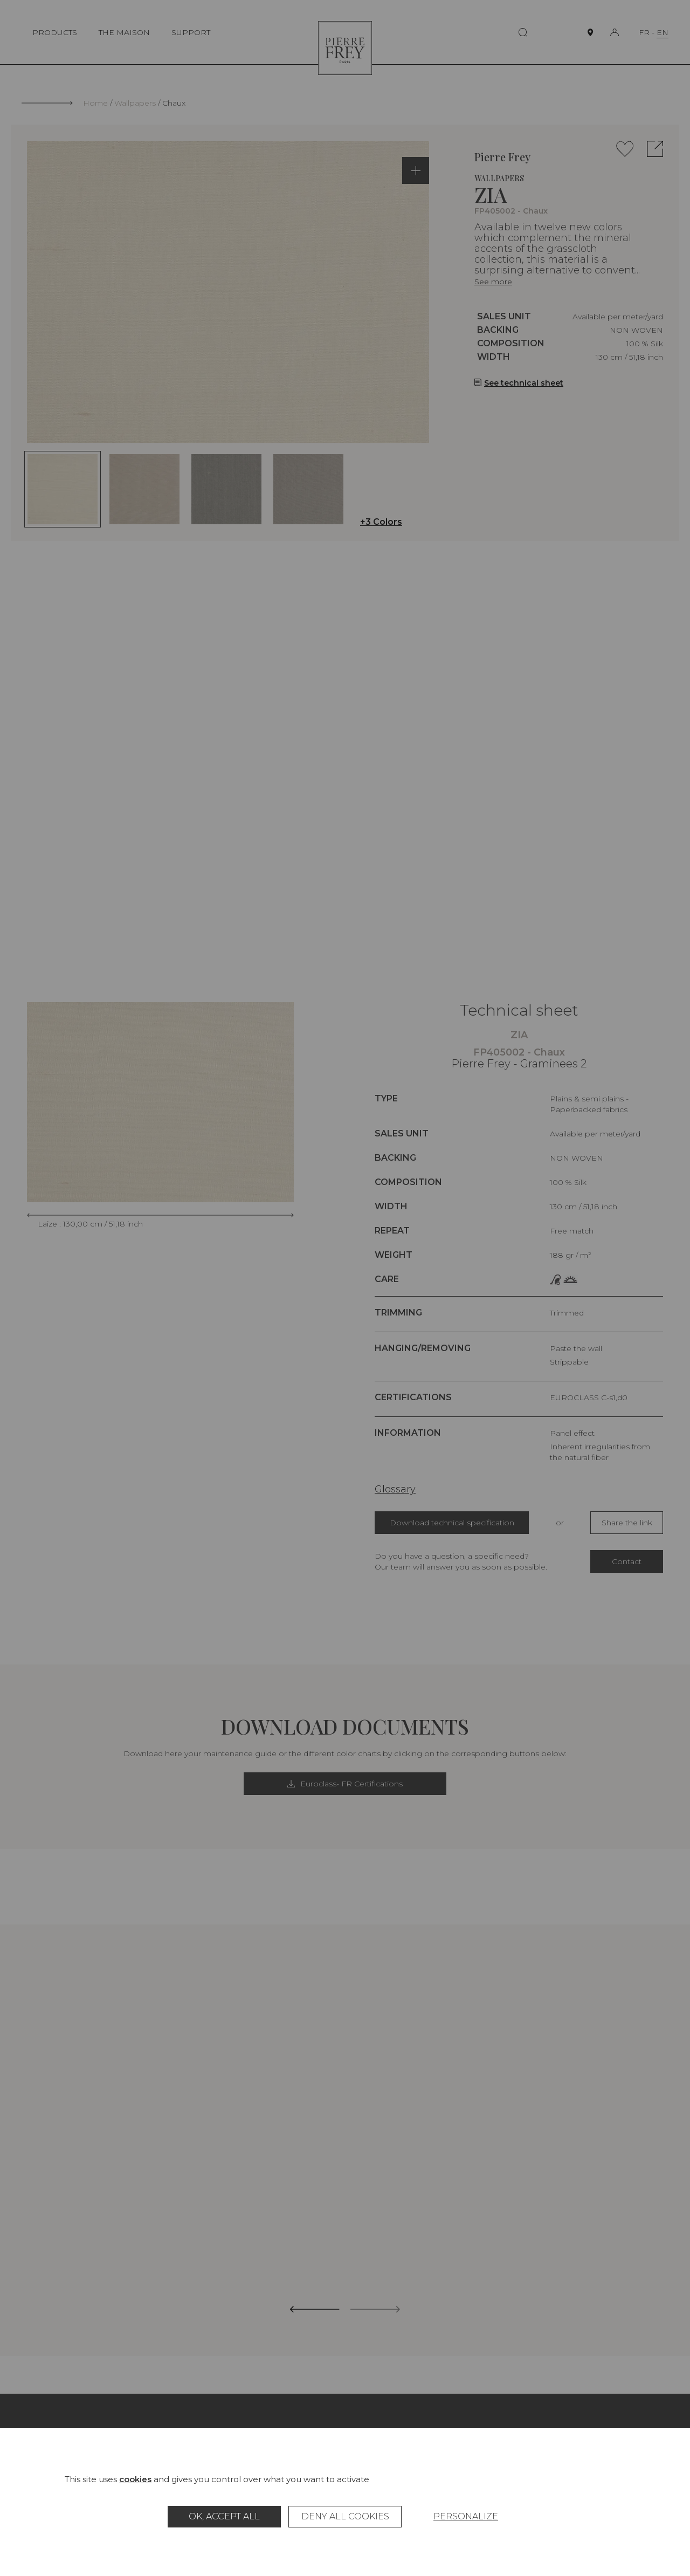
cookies (135, 2479)
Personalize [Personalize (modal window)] (465, 2516)
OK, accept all (224, 2516)
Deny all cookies (345, 2516)
